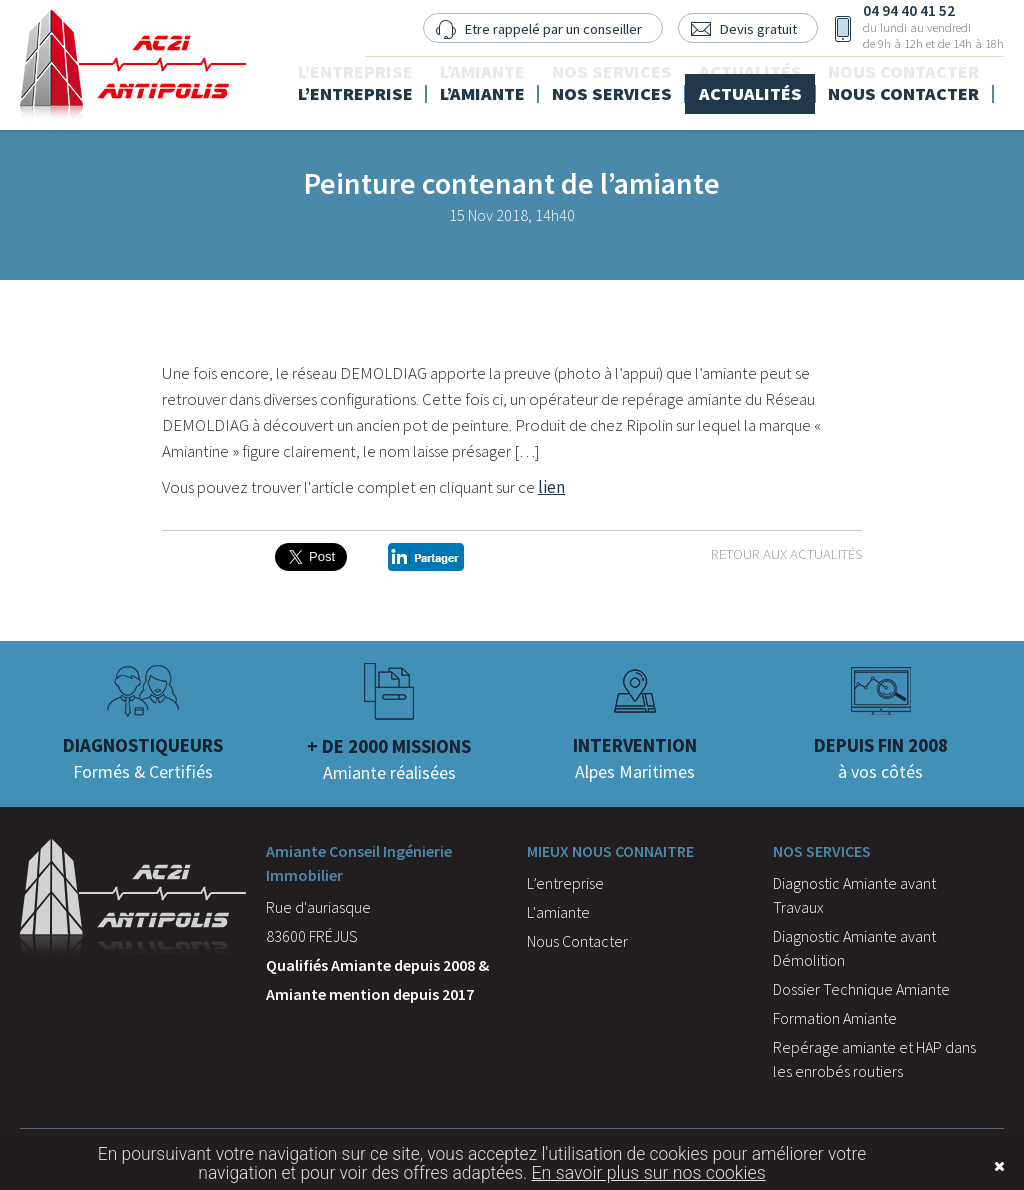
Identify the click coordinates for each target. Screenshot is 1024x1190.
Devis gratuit (753, 28)
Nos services (640, 86)
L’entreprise (399, 86)
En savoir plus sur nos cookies (648, 1173)
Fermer (969, 1166)
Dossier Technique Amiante (861, 989)
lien (551, 487)
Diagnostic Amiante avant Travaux (854, 895)
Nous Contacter (577, 941)
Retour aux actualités (786, 553)
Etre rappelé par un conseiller (545, 28)
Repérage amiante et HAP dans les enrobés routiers (874, 1059)
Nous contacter (918, 86)
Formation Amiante (835, 1018)
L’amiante (519, 86)
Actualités (771, 86)
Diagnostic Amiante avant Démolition (854, 948)
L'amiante (558, 912)
